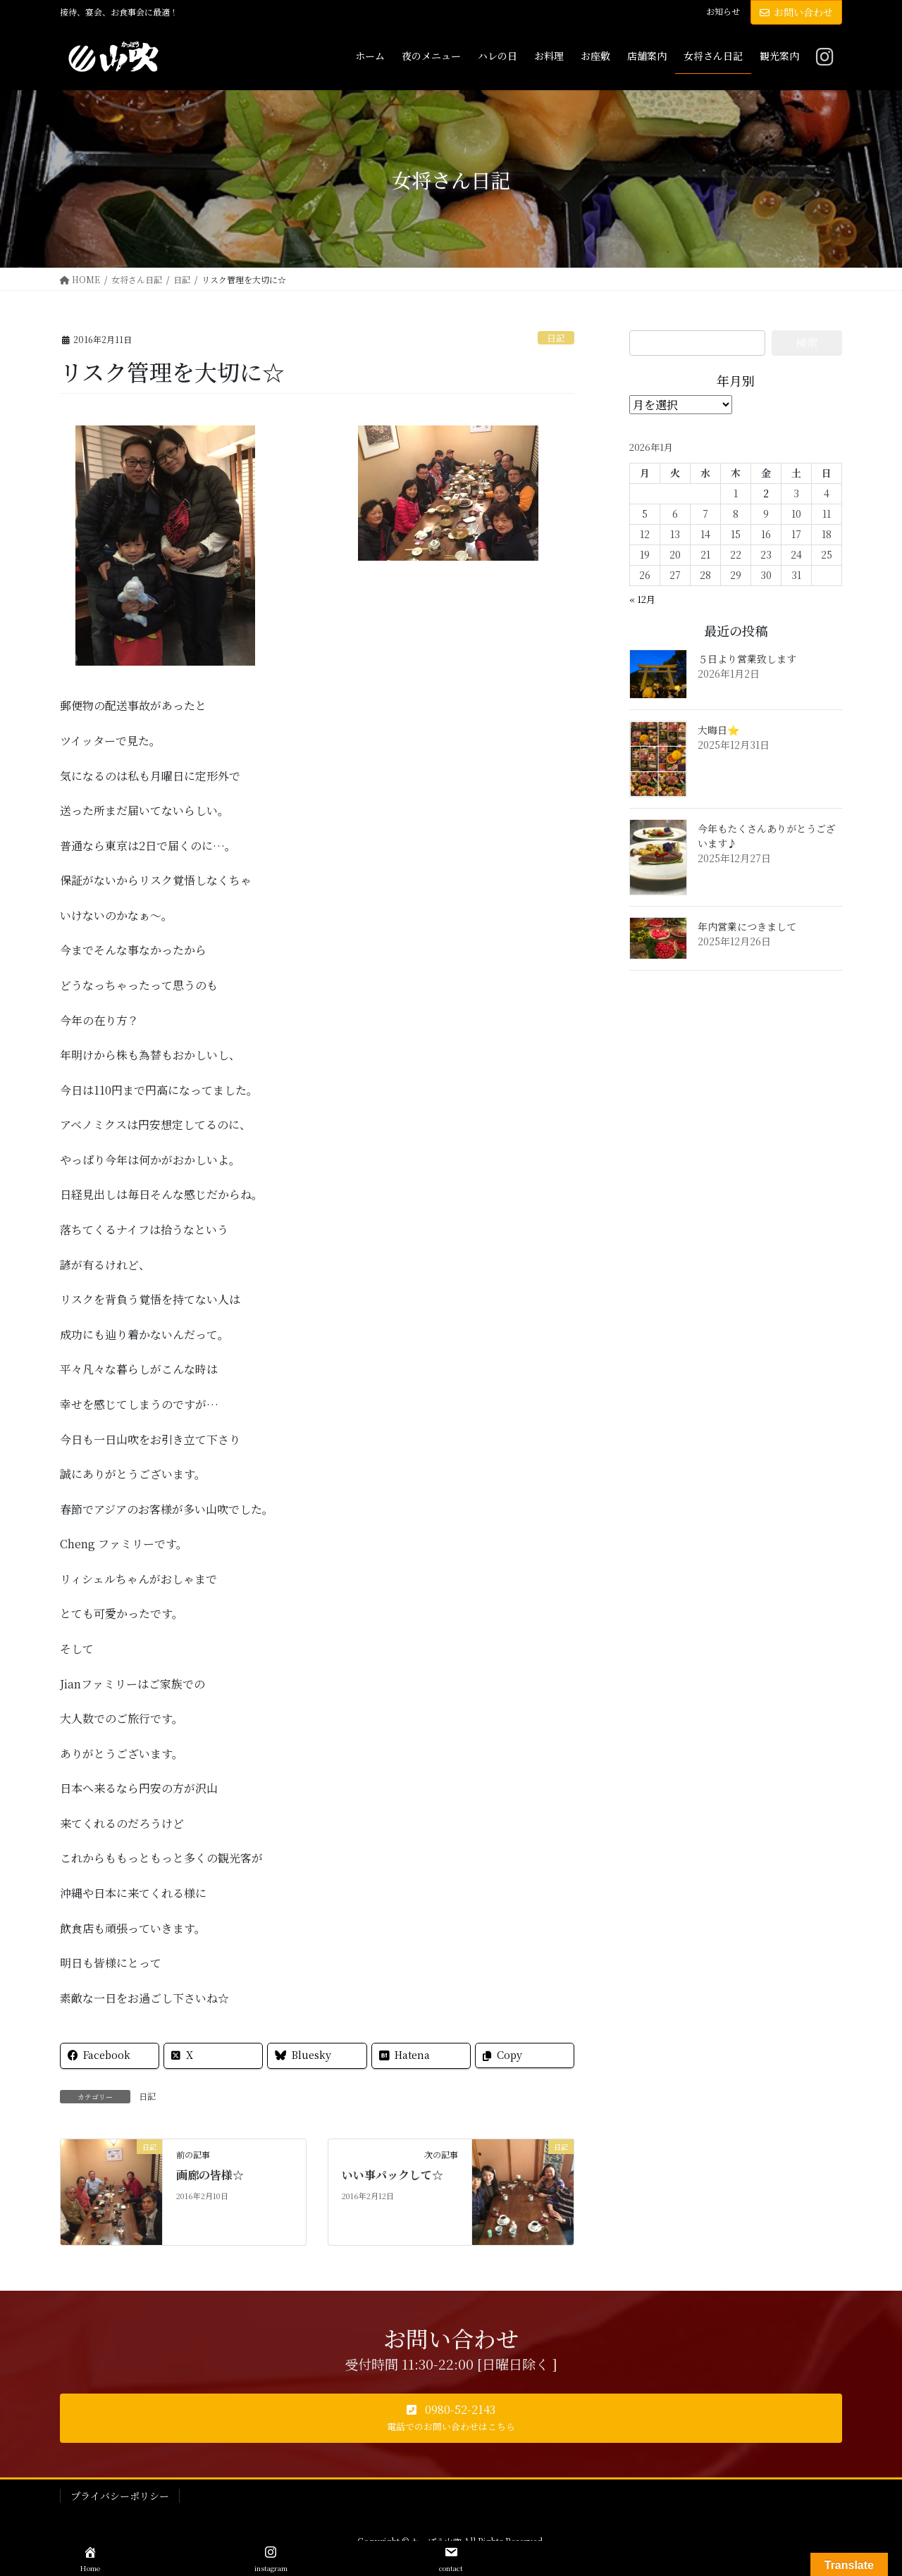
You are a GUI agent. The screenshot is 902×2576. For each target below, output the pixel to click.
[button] (451, 2418)
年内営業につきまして (747, 926)
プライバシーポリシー (119, 2496)
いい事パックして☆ (392, 2175)
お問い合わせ (796, 12)
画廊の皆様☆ (210, 2175)
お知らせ (723, 11)
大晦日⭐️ (718, 730)
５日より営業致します (747, 659)
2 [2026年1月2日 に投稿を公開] (766, 493)
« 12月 (642, 599)
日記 (556, 337)
